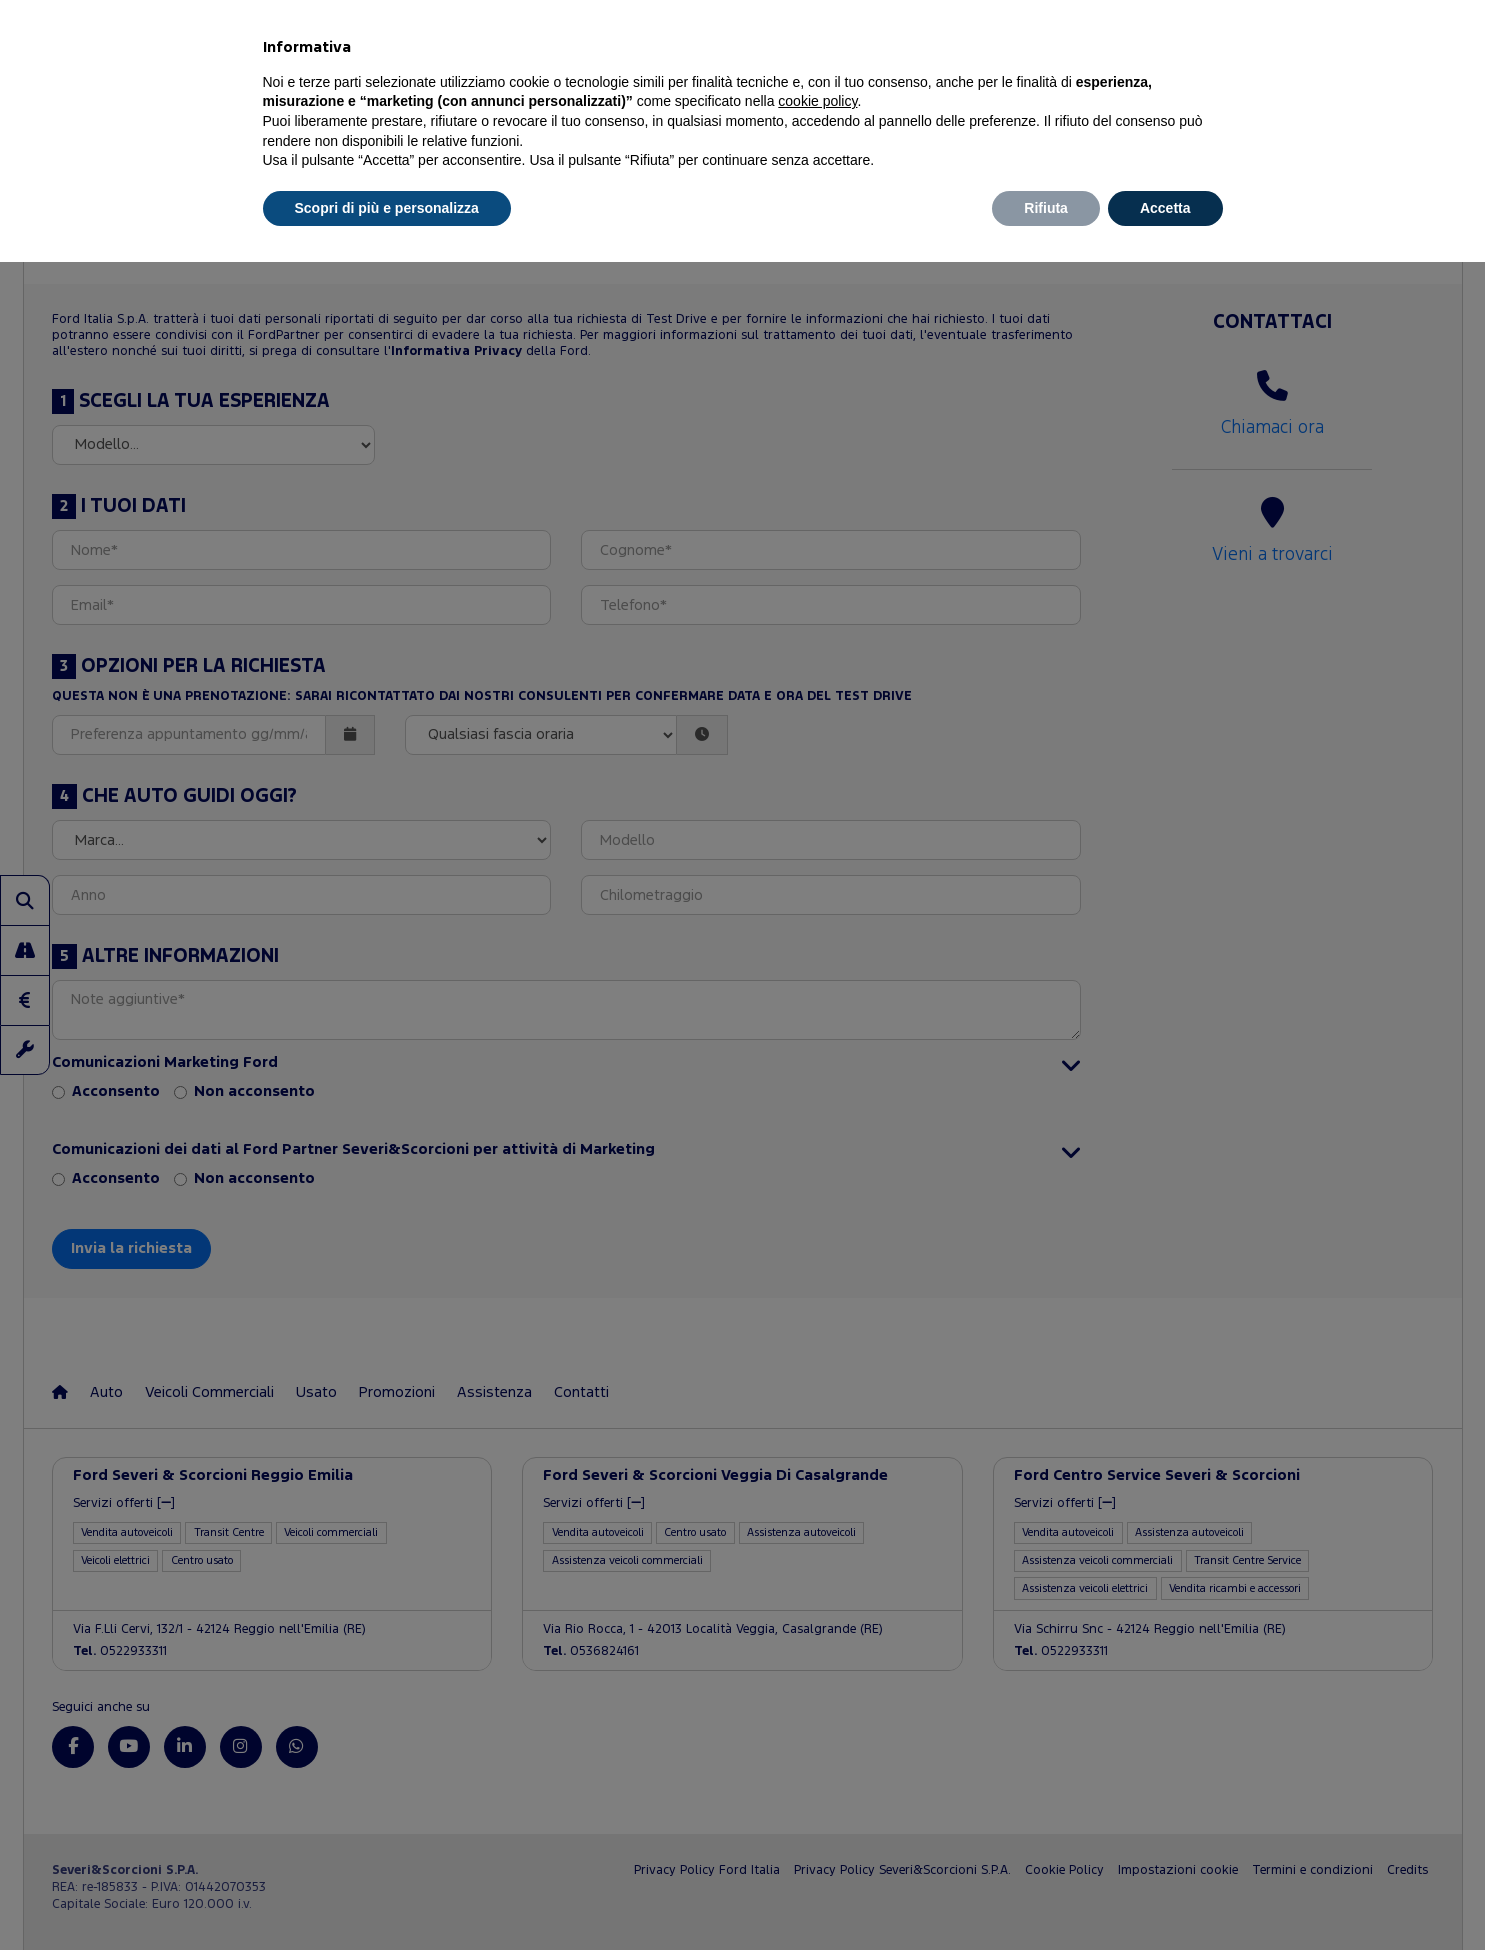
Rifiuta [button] (1046, 208)
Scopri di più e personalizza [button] (387, 208)
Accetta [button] (1165, 208)
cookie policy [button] (817, 101)
